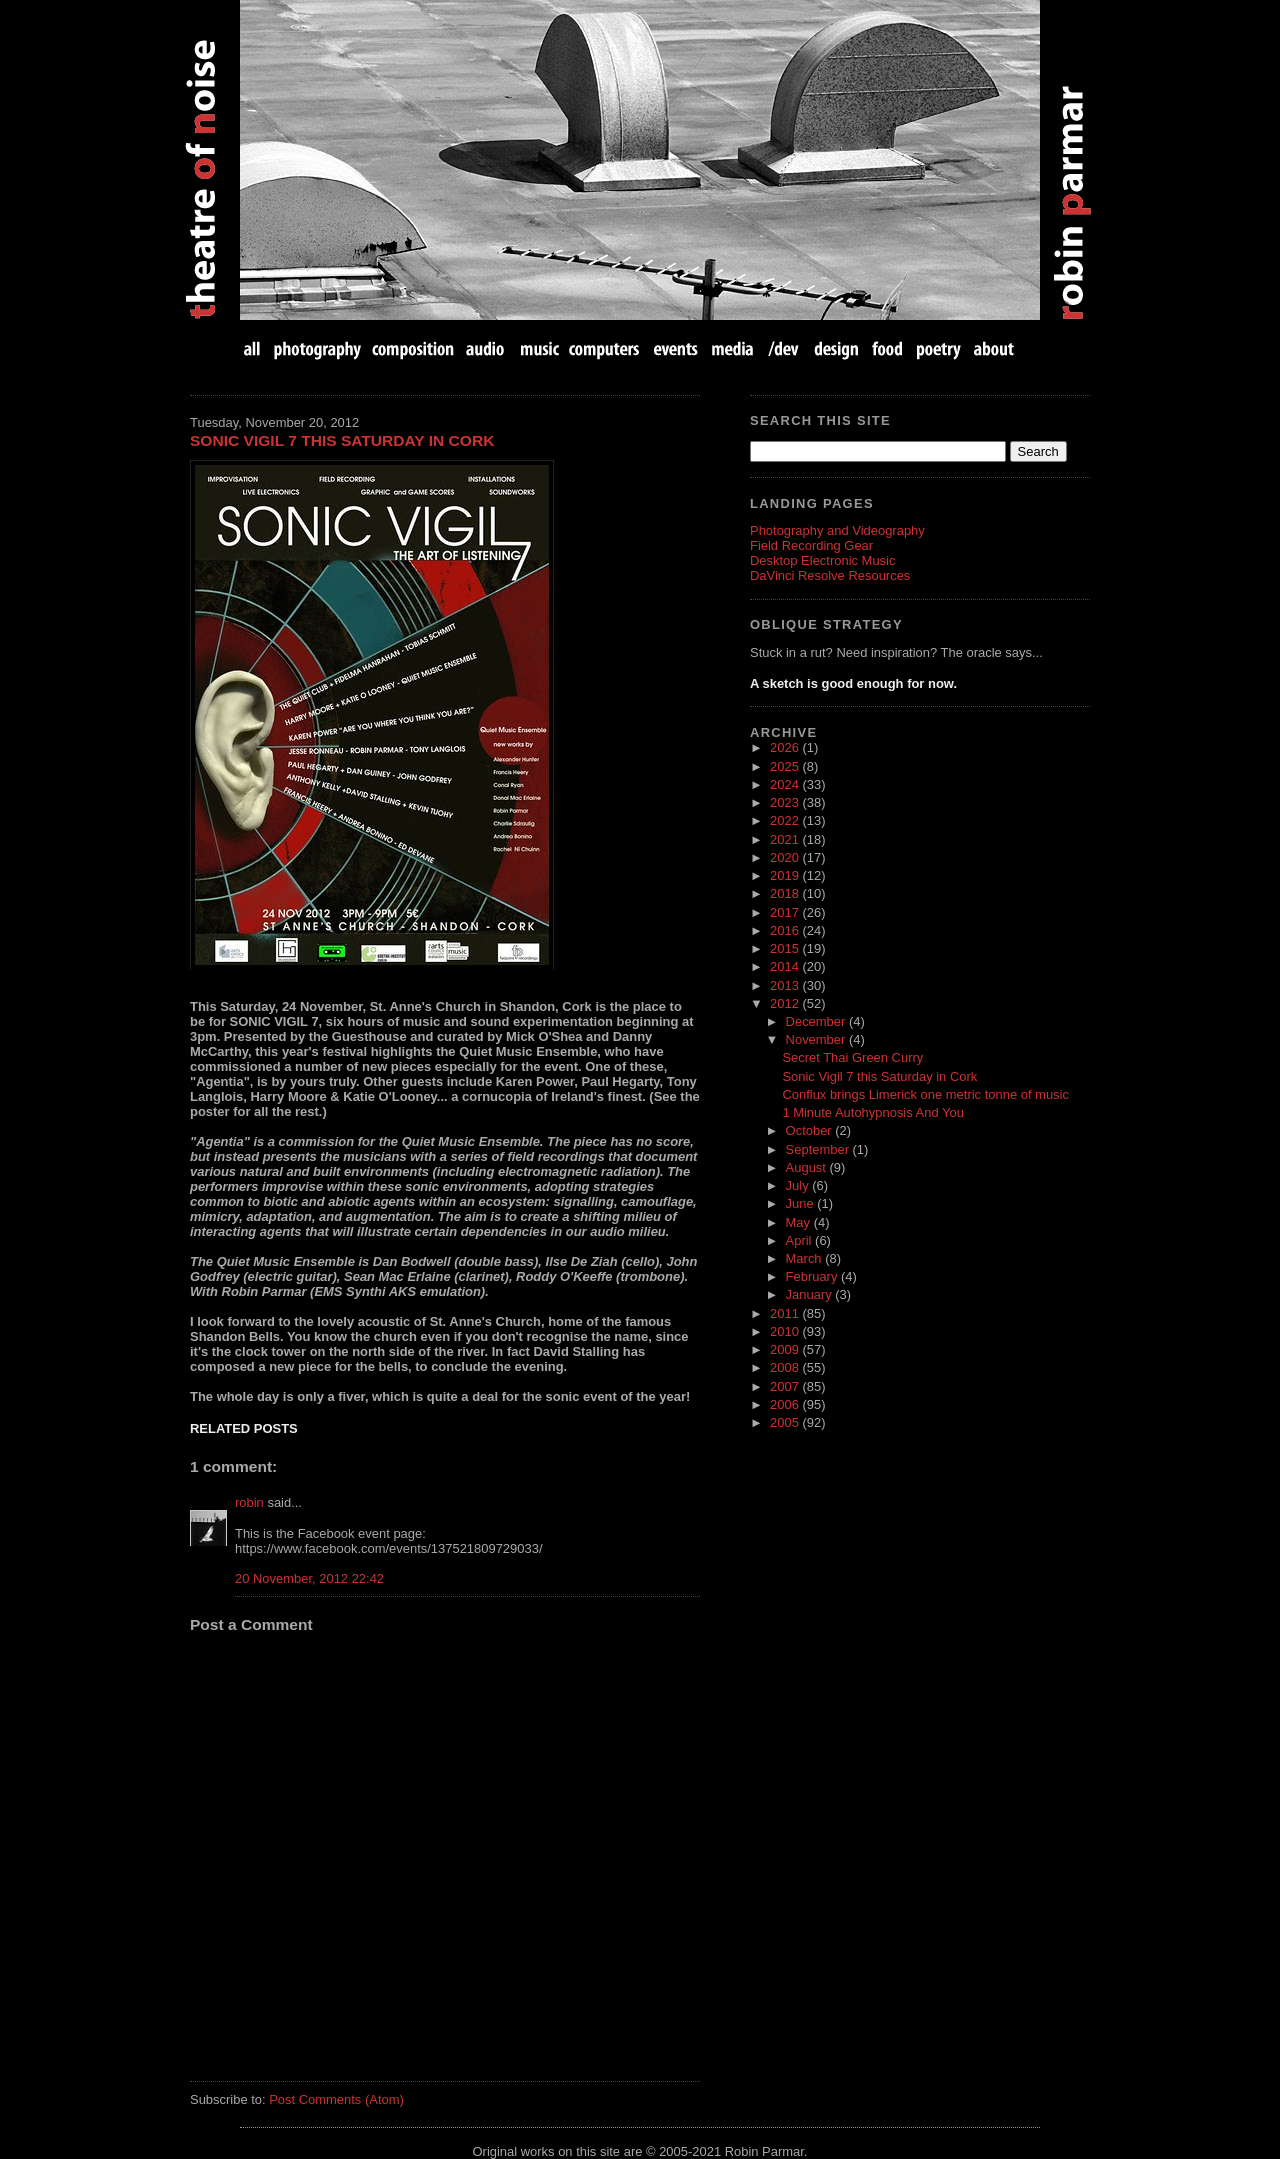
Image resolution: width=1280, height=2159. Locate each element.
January (811, 1294)
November (817, 1039)
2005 (786, 1422)
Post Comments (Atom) (336, 2099)
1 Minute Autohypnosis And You (873, 1112)
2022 (786, 820)
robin (249, 1502)
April (801, 1240)
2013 (786, 985)
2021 (786, 839)
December (817, 1021)
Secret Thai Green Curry (852, 1057)
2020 (786, 857)
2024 (786, 784)
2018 (786, 893)
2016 (786, 930)
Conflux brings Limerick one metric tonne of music (925, 1094)
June (802, 1203)
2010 (786, 1331)
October (811, 1130)
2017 (786, 912)
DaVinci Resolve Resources (830, 575)
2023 (786, 802)
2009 (786, 1349)
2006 (786, 1404)
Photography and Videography (837, 530)
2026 (786, 747)
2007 (786, 1386)
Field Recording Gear (811, 545)
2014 (786, 966)
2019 (786, 875)
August (808, 1167)
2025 (786, 766)
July (799, 1185)
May (800, 1222)
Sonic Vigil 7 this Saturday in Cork (342, 440)
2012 (786, 1003)
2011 (786, 1313)
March (806, 1258)
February (813, 1276)
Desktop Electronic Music (822, 560)
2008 (786, 1367)
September (819, 1149)
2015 (786, 948)
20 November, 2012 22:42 (309, 1578)
